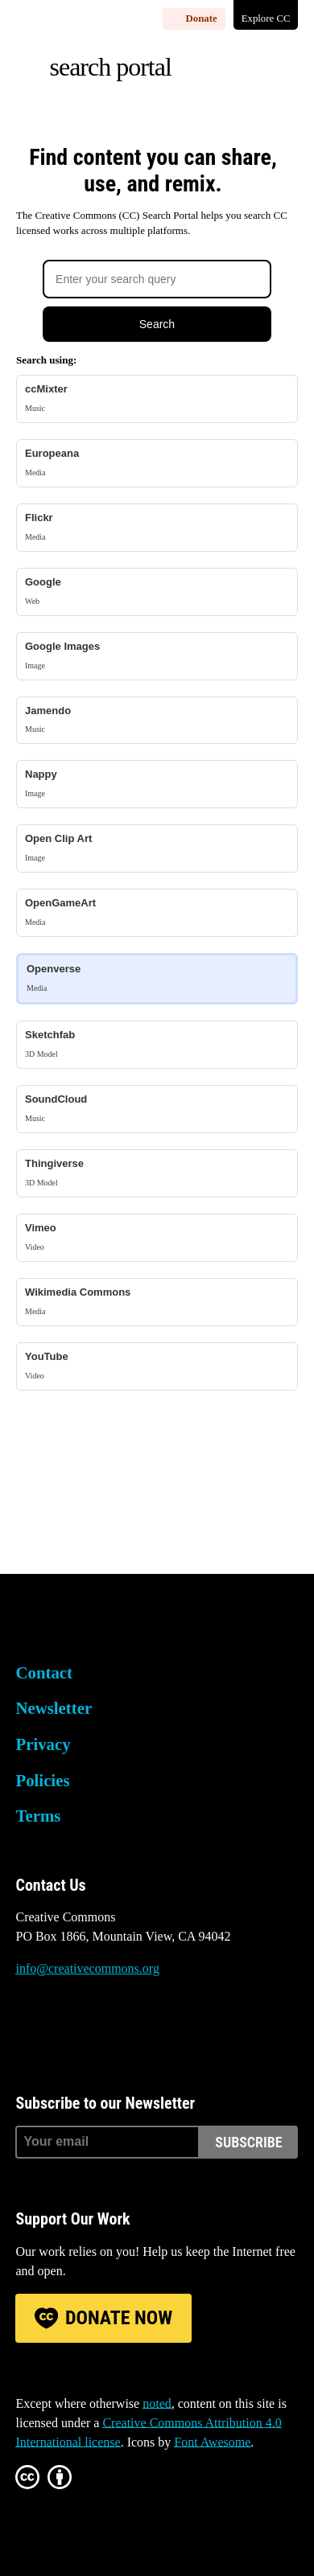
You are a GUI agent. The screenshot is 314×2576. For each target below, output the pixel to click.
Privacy (42, 1744)
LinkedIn (159, 2029)
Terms (37, 1815)
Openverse (157, 978)
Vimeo (157, 1237)
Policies (42, 1780)
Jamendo (157, 720)
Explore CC (266, 18)
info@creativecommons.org (87, 1968)
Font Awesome (212, 2442)
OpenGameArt (157, 912)
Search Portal (110, 66)
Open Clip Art (157, 848)
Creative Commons (92, 1626)
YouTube (157, 1366)
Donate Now (118, 2318)
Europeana (157, 463)
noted (157, 2403)
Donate (201, 18)
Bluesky (27, 2029)
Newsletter (53, 1708)
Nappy (157, 783)
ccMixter (157, 398)
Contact (43, 1672)
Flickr (157, 527)
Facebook (115, 2029)
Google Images (157, 656)
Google (157, 591)
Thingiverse (157, 1173)
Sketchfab (157, 1044)
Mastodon (72, 2029)
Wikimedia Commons (157, 1301)
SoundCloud (157, 1108)
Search (157, 324)
